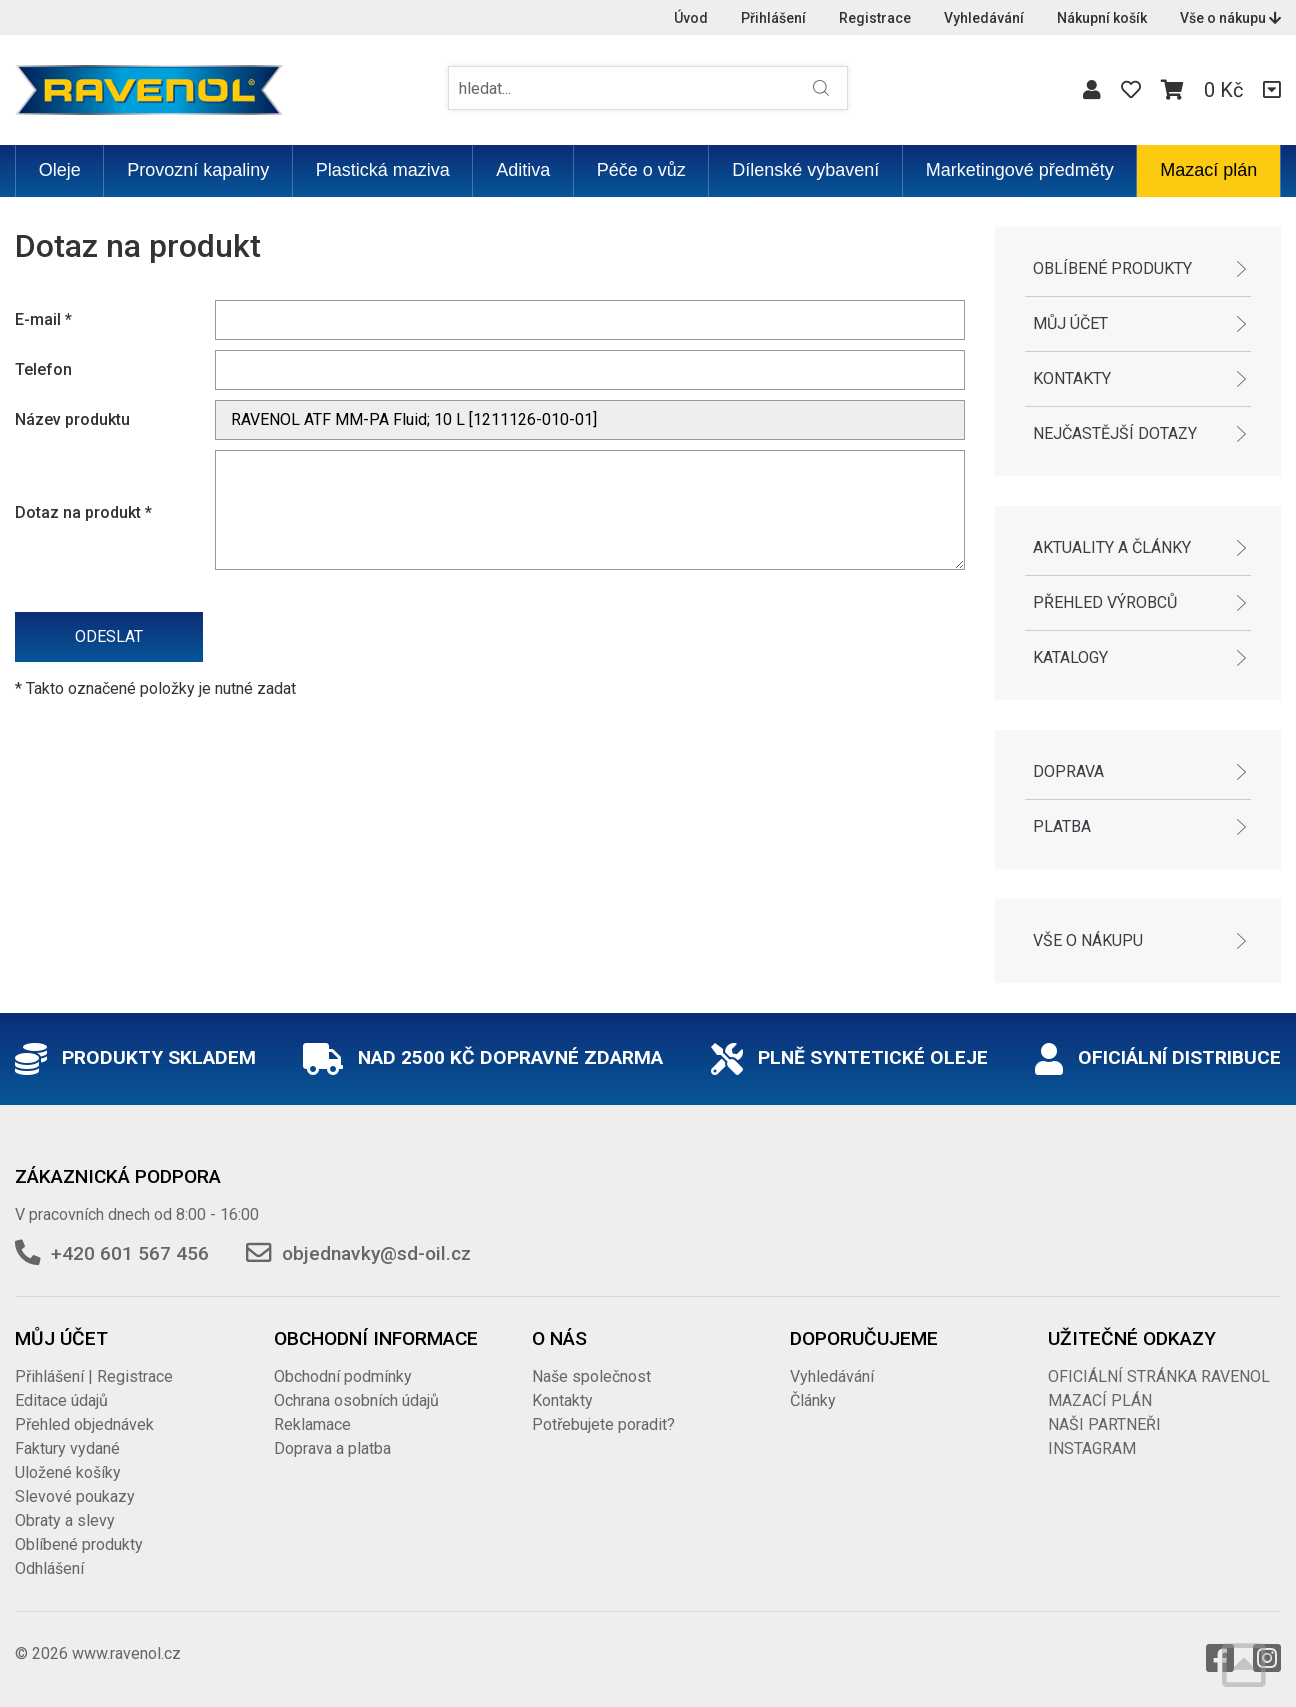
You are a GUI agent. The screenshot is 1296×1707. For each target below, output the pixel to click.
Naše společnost (591, 1376)
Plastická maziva (383, 170)
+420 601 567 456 (130, 1253)
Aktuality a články (1112, 547)
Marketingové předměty (1020, 170)
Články (813, 1400)
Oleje (60, 170)
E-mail (43, 319)
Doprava (1068, 771)
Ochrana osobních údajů (356, 1400)
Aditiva (523, 170)
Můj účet (1070, 323)
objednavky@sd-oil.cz (376, 1253)
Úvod (691, 18)
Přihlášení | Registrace (94, 1376)
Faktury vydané (67, 1448)
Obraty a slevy (65, 1520)
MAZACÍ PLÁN (1100, 1400)
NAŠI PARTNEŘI (1104, 1424)
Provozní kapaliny (198, 170)
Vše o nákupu (1230, 18)
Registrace (875, 18)
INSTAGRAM (1092, 1448)
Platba (1062, 826)
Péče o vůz (641, 170)
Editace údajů (61, 1400)
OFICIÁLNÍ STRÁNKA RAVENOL (1159, 1376)
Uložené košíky (68, 1472)
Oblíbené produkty (1112, 268)
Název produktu (72, 419)
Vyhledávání (984, 18)
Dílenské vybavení (805, 170)
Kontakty (1072, 378)
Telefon (43, 369)
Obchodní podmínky (343, 1376)
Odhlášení (49, 1568)
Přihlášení (773, 18)
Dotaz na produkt (83, 512)
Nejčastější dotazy (1115, 433)
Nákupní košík (1102, 18)
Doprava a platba (332, 1448)
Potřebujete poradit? (603, 1424)
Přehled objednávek (84, 1424)
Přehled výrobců (1105, 602)
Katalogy (1070, 657)
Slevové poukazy (75, 1496)
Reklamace (312, 1424)
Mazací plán (1208, 170)
